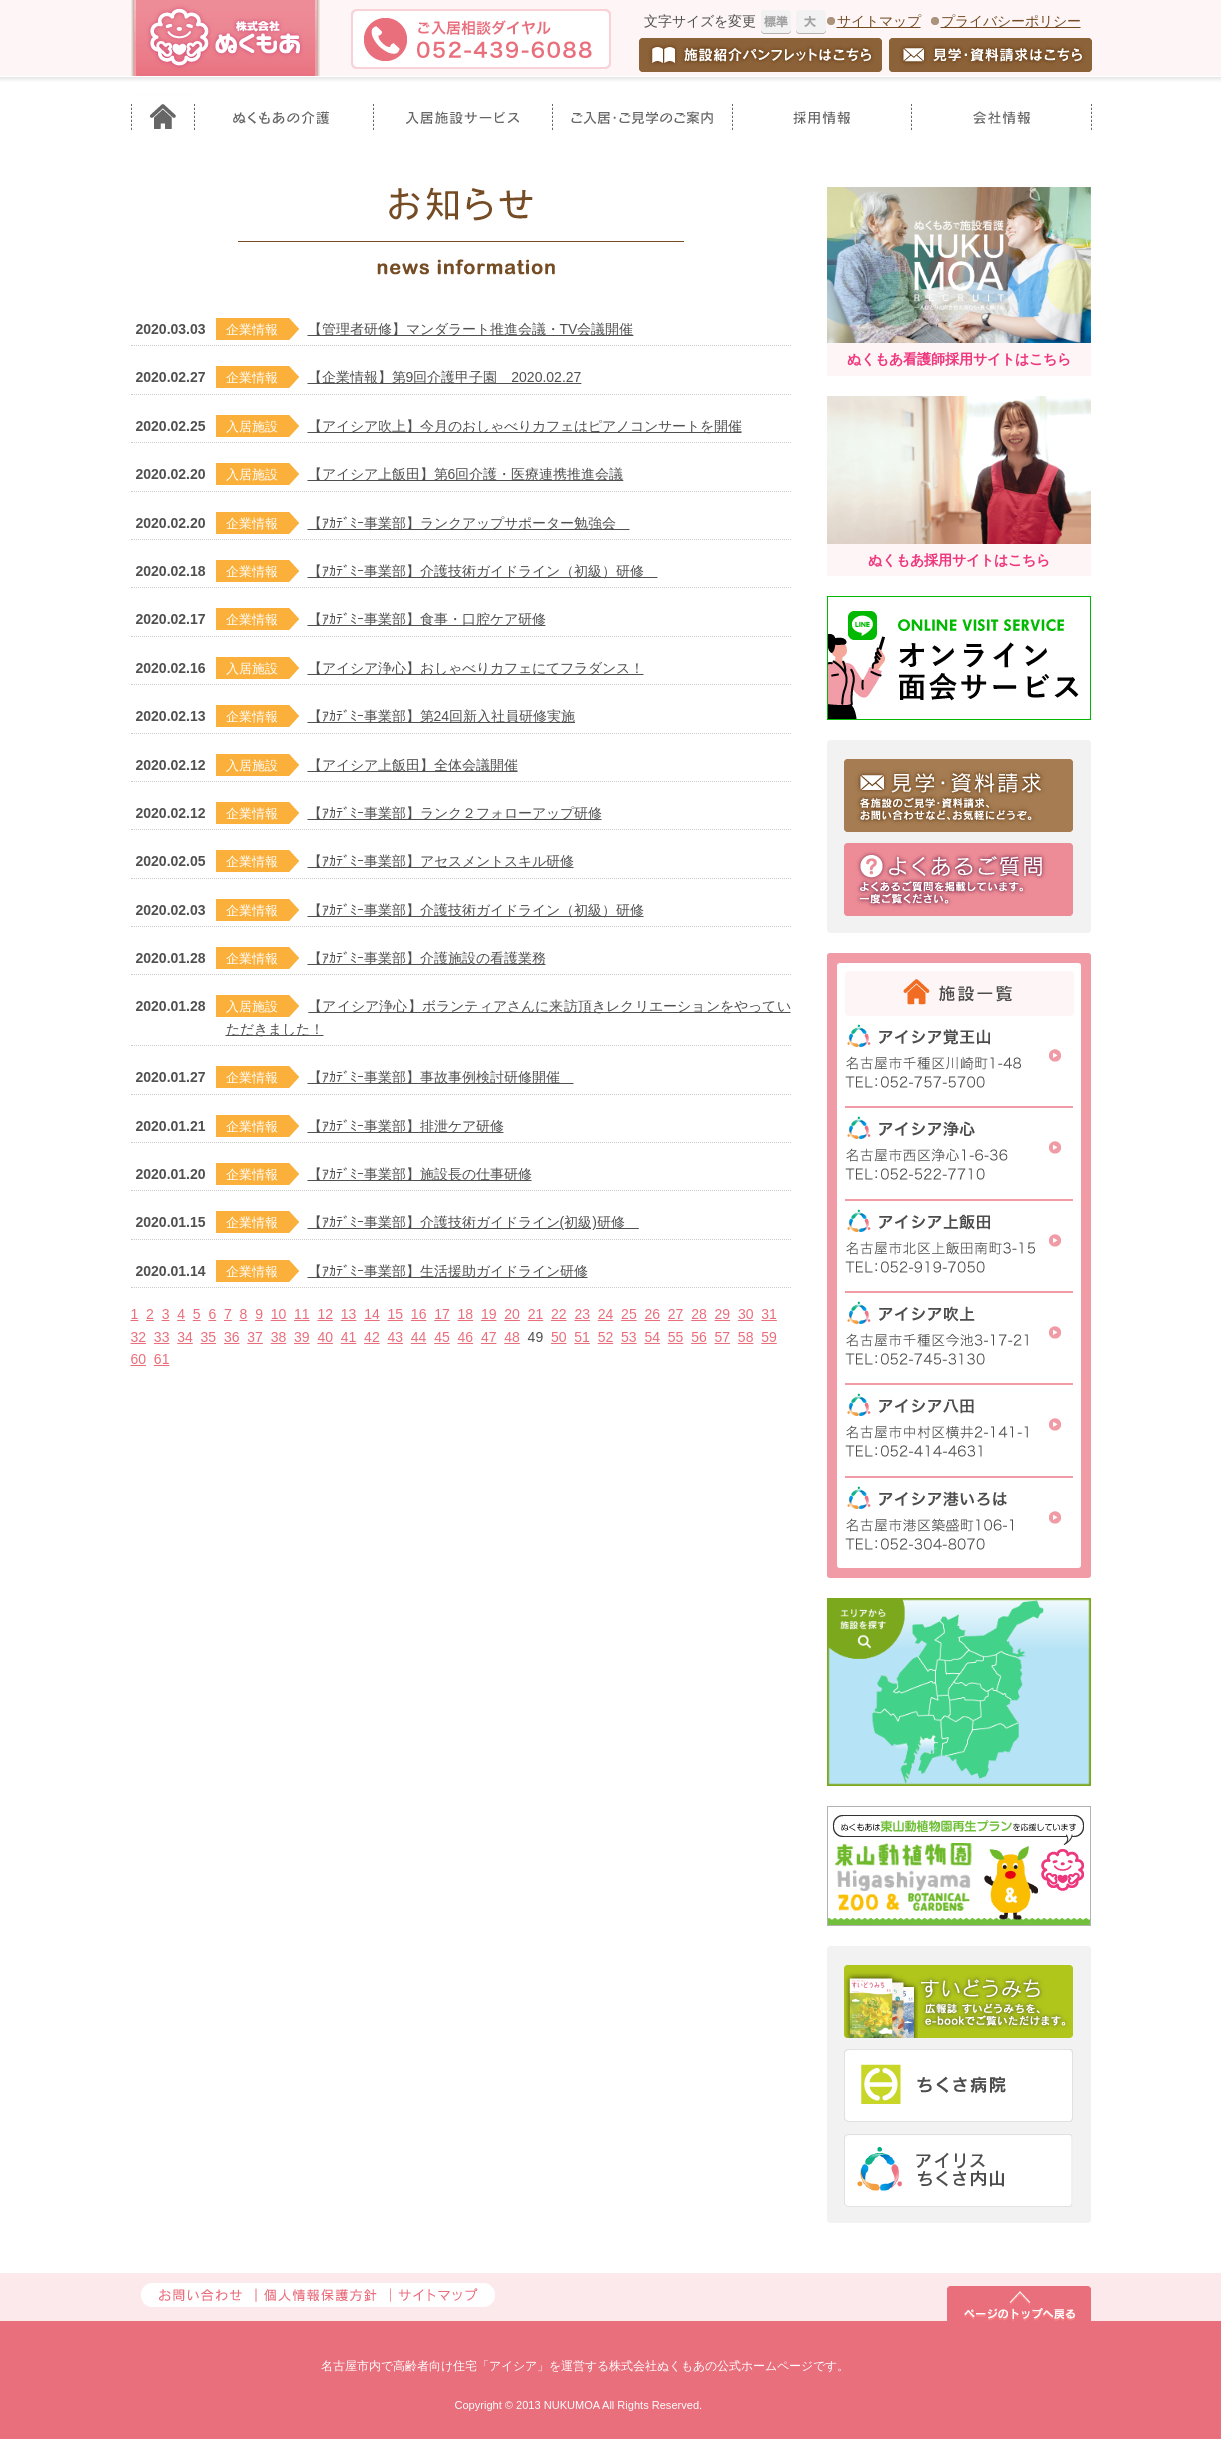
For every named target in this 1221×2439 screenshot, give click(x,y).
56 (699, 1337)
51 (582, 1337)
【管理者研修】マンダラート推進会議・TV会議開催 (471, 329)
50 (559, 1337)
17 (442, 1314)
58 (746, 1337)
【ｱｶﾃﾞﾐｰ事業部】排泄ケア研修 (406, 1126)
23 (582, 1314)
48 (512, 1337)
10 (279, 1314)
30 (746, 1314)
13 (349, 1314)
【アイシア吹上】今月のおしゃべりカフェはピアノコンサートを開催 (525, 426)
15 (396, 1314)
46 (466, 1337)
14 (372, 1314)
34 (185, 1337)
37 (255, 1337)
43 (395, 1337)
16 (419, 1314)
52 (606, 1337)
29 (723, 1314)
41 (349, 1337)
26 (652, 1314)
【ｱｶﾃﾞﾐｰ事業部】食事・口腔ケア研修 (427, 619)
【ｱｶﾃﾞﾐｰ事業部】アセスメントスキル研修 (441, 861)
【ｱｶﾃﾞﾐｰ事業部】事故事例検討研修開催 (441, 1077)
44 (419, 1337)
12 (325, 1314)
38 (279, 1337)
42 (372, 1337)
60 (139, 1359)
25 (629, 1314)
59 (769, 1337)
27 (676, 1314)
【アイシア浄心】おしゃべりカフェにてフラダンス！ (476, 668)
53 (629, 1337)
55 (676, 1337)
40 (325, 1337)
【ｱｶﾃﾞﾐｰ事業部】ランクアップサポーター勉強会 (469, 523)
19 (489, 1314)
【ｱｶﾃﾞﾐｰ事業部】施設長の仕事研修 (420, 1174)
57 (722, 1337)
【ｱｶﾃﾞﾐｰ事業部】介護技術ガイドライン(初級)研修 (473, 1222)
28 (699, 1314)
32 (139, 1337)
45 (442, 1337)
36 (232, 1337)
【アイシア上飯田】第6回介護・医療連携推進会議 (466, 474)
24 (606, 1314)
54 (652, 1337)
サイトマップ (879, 21)
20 (512, 1314)
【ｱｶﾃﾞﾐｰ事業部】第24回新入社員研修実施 (442, 716)
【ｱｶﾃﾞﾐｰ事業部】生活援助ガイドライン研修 (448, 1271)
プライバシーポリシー (1011, 21)
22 (559, 1314)
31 (769, 1314)
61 (162, 1359)
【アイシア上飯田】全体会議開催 (413, 765)
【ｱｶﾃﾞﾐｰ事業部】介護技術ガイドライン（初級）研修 (483, 571)
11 (302, 1314)
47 (489, 1337)
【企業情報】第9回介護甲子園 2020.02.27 (445, 377)
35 (209, 1337)
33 (162, 1337)
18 (466, 1314)
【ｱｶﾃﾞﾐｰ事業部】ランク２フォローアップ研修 (455, 813)
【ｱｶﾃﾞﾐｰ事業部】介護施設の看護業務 (427, 958)
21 (536, 1314)
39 (302, 1337)
